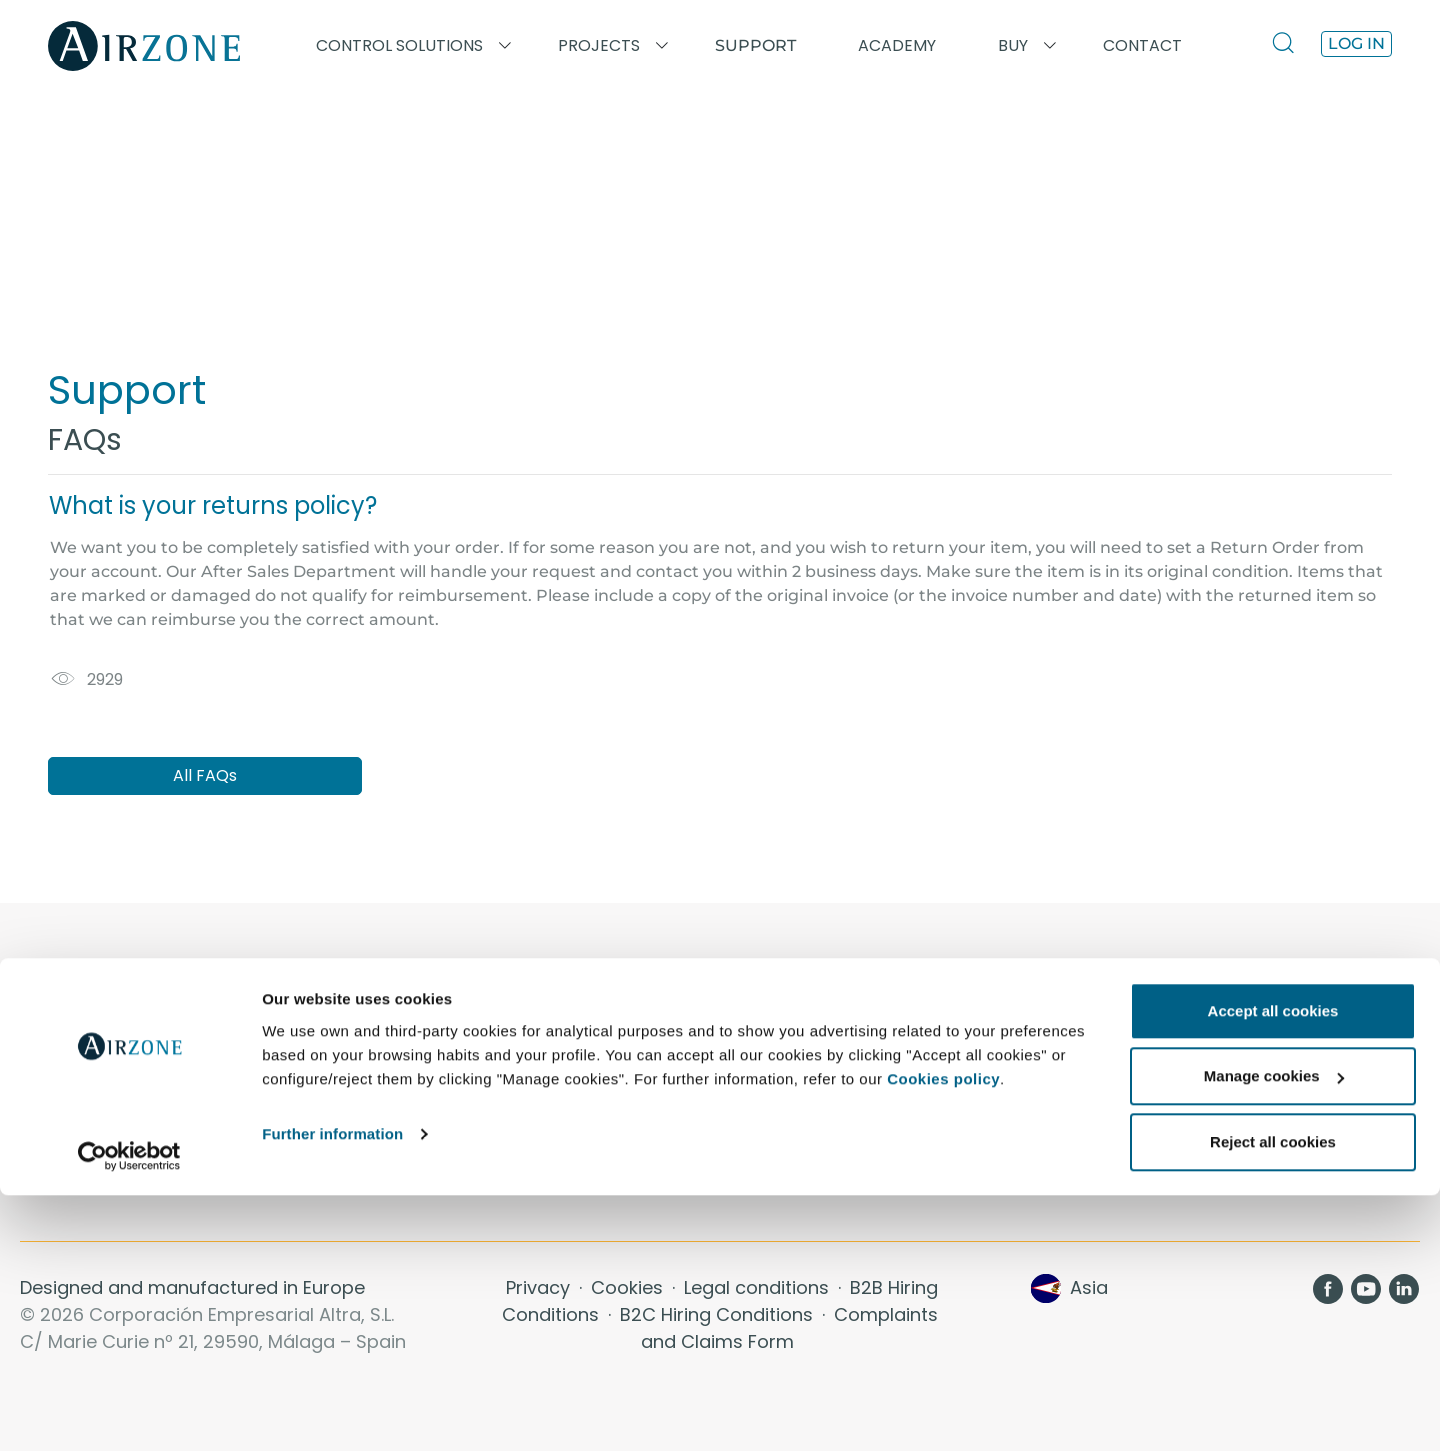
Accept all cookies (1273, 1266)
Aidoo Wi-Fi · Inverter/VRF (124, 1084)
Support (755, 45)
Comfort (774, 1108)
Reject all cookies (1273, 1397)
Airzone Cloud (1157, 1060)
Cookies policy (943, 1334)
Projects (414, 1060)
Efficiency (779, 1156)
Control (770, 1132)
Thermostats (1152, 1036)
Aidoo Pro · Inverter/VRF (118, 1036)
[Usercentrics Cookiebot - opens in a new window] (129, 1412)
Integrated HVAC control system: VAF (172, 1108)
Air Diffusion (1150, 1084)
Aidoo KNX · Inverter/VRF (121, 1060)
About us (777, 1036)
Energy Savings (803, 1084)
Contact (773, 1060)
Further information (332, 1389)
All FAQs (205, 775)
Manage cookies (1274, 1332)
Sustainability (795, 1180)
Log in (1356, 43)
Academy (419, 1036)
